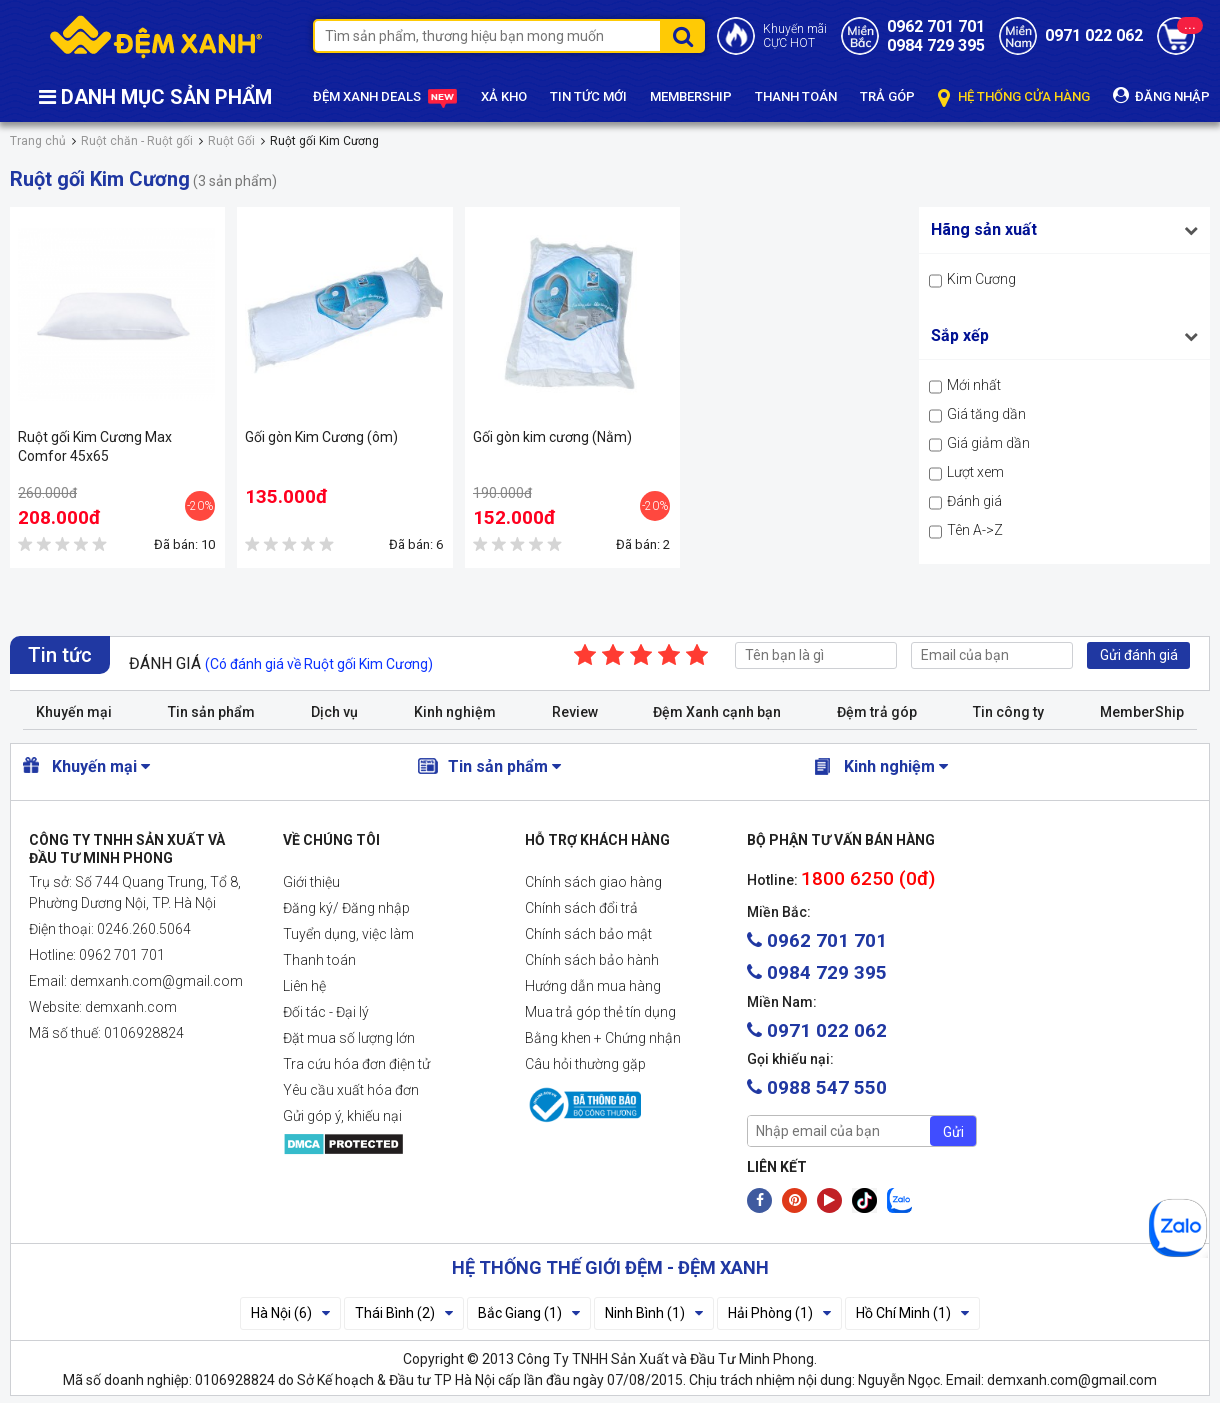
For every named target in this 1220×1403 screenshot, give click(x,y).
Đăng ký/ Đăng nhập (346, 908)
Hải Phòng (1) (779, 1313)
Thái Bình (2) (404, 1313)
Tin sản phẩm (211, 712)
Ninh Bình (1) (654, 1313)
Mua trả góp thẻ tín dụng (600, 1012)
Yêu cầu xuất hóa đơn (351, 1090)
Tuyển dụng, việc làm (348, 934)
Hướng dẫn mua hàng (593, 986)
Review (575, 712)
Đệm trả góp (877, 712)
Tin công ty (1008, 712)
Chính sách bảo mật (588, 934)
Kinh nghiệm (455, 712)
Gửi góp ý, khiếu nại (342, 1116)
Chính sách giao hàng (593, 882)
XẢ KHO (504, 96)
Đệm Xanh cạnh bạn (717, 712)
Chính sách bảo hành (592, 960)
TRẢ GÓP (887, 96)
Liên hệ (304, 986)
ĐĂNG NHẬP (1161, 95)
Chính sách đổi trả (581, 908)
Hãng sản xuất (984, 229)
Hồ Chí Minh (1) (912, 1313)
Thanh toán (319, 960)
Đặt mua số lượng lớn (349, 1038)
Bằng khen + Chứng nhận (603, 1038)
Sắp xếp (960, 335)
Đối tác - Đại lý (326, 1012)
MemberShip (1142, 712)
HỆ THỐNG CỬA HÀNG (1014, 97)
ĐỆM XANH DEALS (385, 98)
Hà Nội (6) (290, 1313)
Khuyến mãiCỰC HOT (795, 36)
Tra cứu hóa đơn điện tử (356, 1064)
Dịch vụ (334, 712)
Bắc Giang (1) (529, 1313)
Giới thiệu (311, 882)
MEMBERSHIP (691, 96)
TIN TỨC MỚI (588, 96)
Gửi (953, 1132)
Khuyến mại (74, 712)
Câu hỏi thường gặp (585, 1064)
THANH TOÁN (796, 96)
